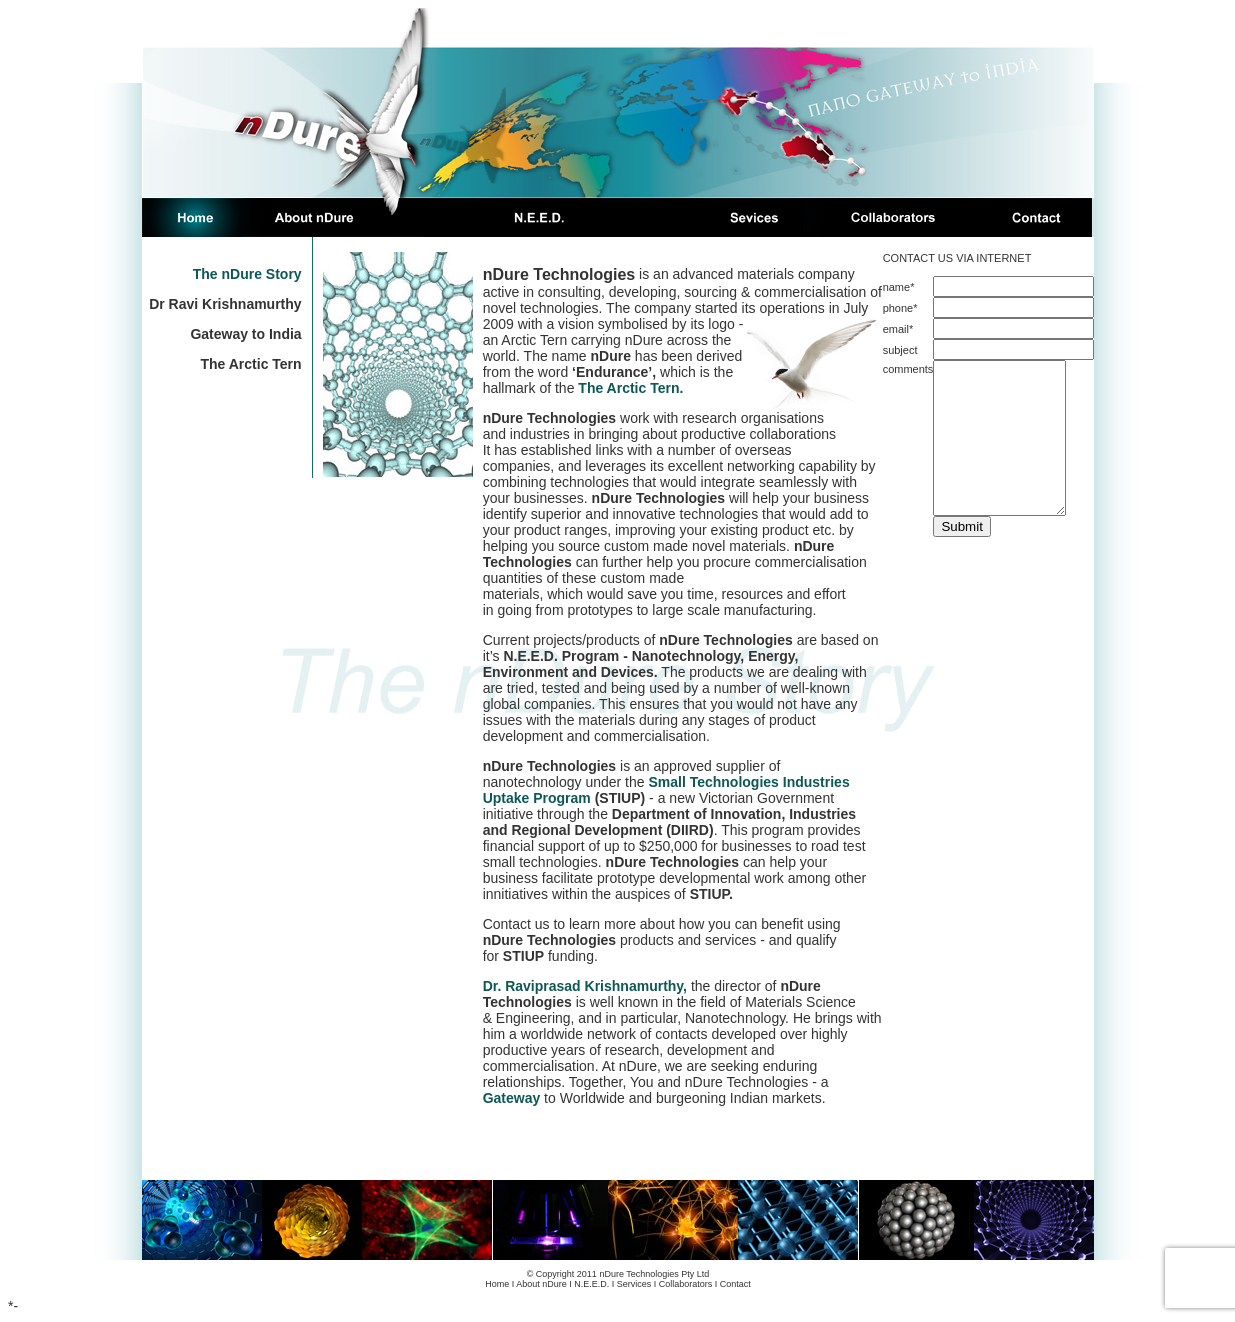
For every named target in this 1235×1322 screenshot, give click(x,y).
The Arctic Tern (250, 364)
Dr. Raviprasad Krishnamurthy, (587, 986)
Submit (961, 556)
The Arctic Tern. (630, 388)
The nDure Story (247, 274)
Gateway (512, 1098)
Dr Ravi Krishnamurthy (225, 304)
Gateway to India (245, 334)
